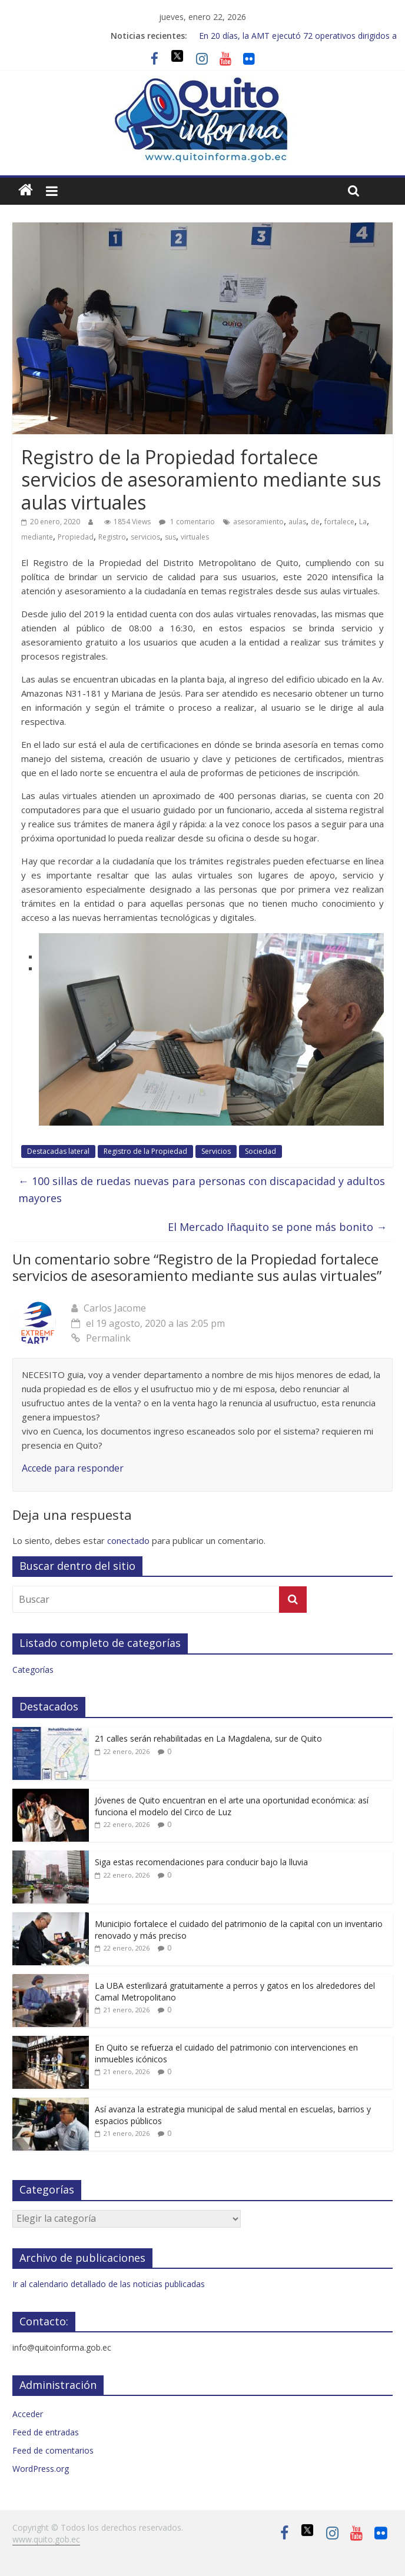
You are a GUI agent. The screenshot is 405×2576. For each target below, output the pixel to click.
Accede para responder (73, 1468)
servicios (145, 537)
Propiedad (76, 537)
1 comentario (187, 522)
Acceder (27, 2413)
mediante (37, 537)
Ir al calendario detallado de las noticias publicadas (108, 2283)
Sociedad (260, 1151)
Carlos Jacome (115, 1308)
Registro (112, 537)
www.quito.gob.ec (46, 2539)
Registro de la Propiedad (145, 1151)
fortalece (339, 522)
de (315, 522)
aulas (297, 522)
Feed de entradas (45, 2432)
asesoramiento (258, 522)
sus (170, 537)
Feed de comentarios (53, 2450)
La (363, 522)
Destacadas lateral (58, 1151)
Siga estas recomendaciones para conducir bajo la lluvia (201, 1862)
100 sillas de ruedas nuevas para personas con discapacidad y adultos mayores (201, 1189)
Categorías (33, 1669)
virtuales (195, 537)
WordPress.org (40, 2468)
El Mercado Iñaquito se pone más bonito (277, 1227)
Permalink (101, 1338)
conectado (128, 1540)
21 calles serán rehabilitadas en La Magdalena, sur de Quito (208, 1738)
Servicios (216, 1151)
